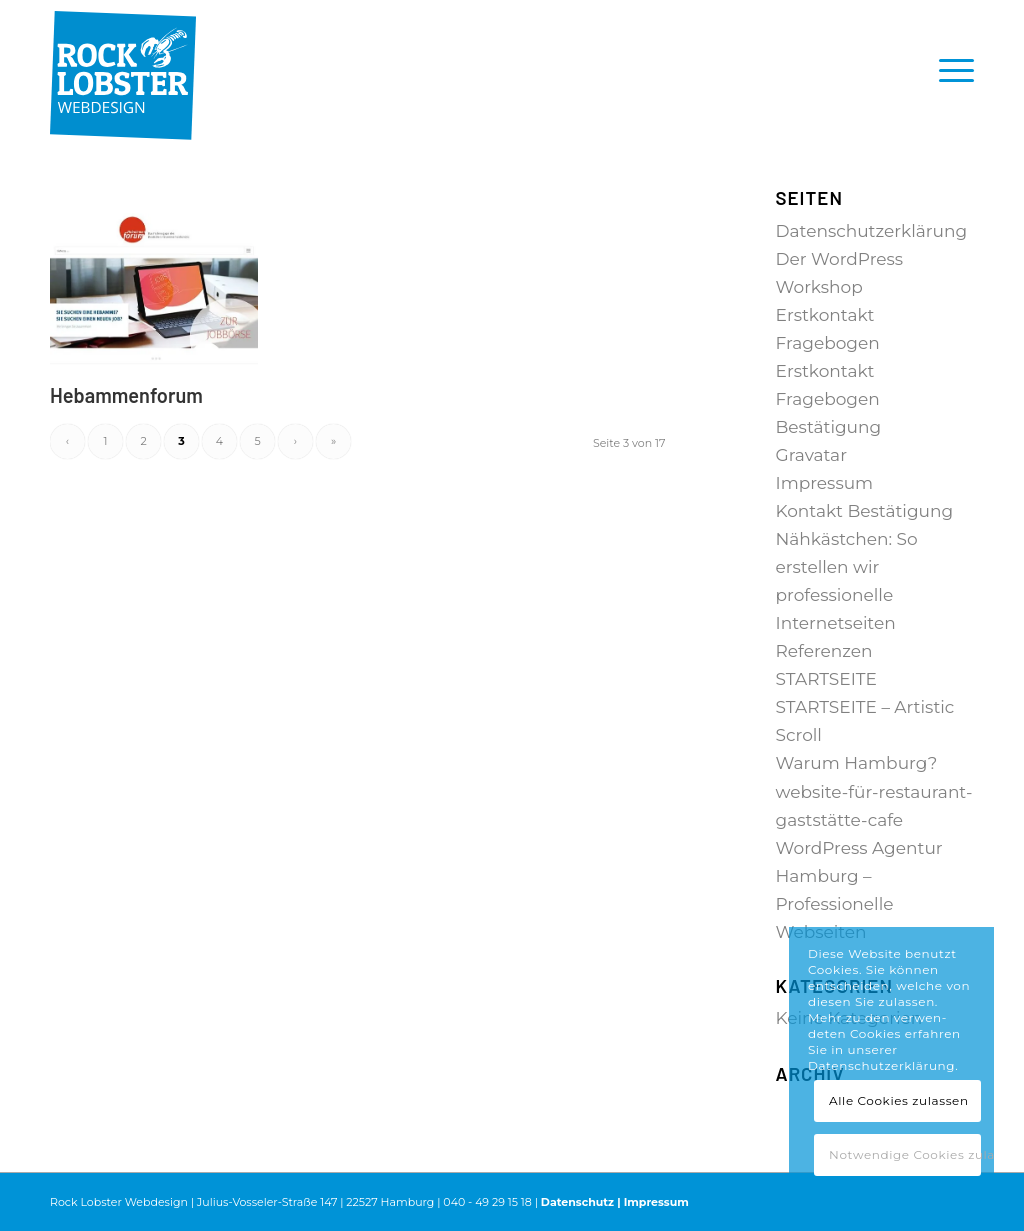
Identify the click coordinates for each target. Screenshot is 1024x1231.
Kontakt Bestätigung (865, 511)
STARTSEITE (826, 679)
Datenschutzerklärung (872, 231)
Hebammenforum (126, 395)
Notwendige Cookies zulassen (905, 1154)
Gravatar (811, 455)
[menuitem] (950, 70)
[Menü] (950, 70)
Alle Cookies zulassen (899, 1100)
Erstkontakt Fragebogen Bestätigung (829, 399)
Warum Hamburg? (857, 763)
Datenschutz (577, 1202)
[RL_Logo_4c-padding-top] (123, 70)
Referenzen (824, 651)
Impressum (825, 483)
